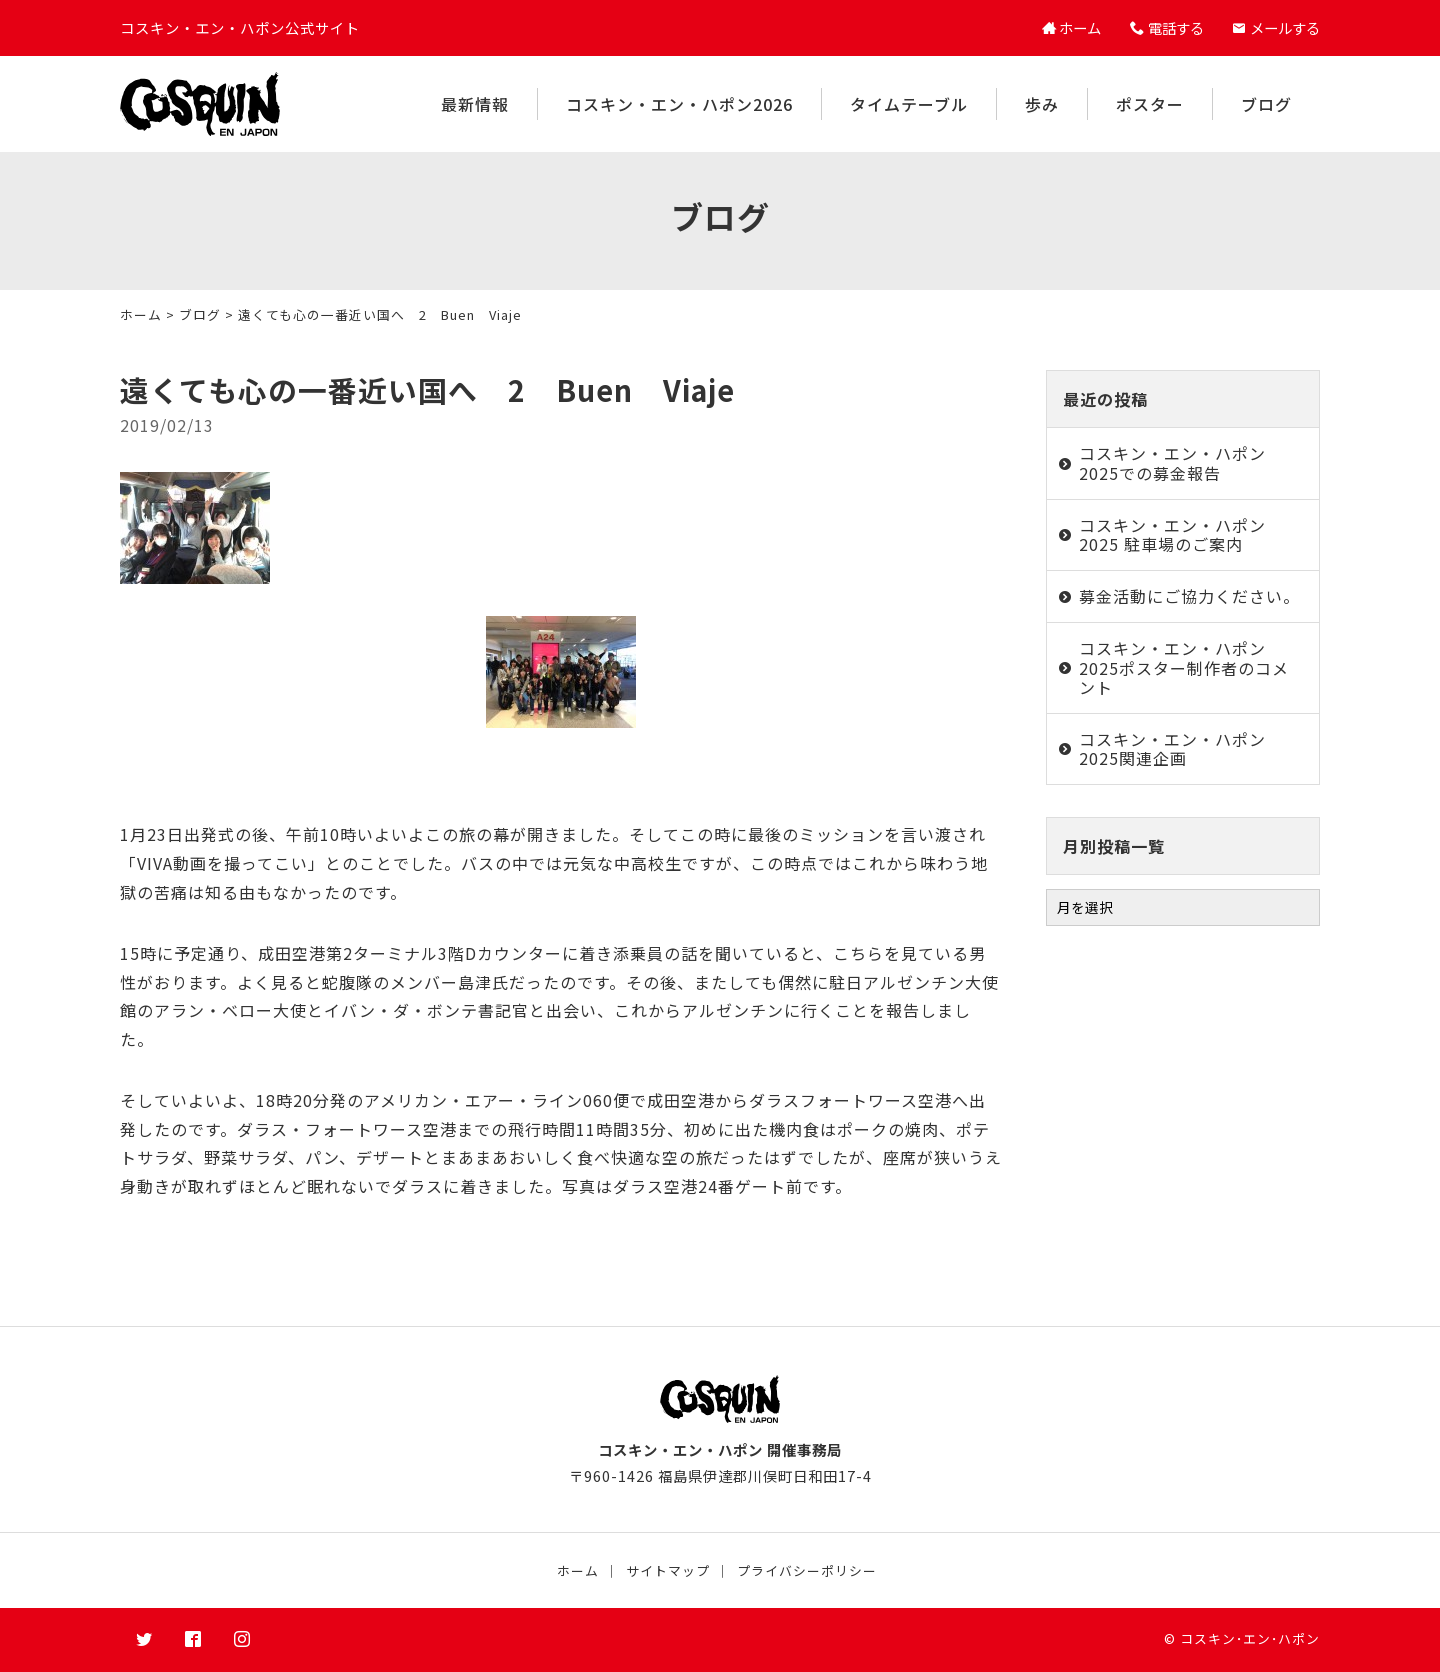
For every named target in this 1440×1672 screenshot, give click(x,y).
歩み (1042, 104)
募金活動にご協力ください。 (1189, 596)
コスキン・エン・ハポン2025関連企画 (1172, 748)
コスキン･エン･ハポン (1250, 1638)
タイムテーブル (909, 104)
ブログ (1266, 104)
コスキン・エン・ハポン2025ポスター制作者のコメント (1184, 667)
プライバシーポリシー (807, 1570)
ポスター (1150, 104)
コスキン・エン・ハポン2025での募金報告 (1172, 462)
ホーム (141, 314)
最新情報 (475, 104)
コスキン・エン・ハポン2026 (679, 104)
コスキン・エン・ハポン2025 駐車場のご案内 (1172, 534)
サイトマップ (668, 1570)
